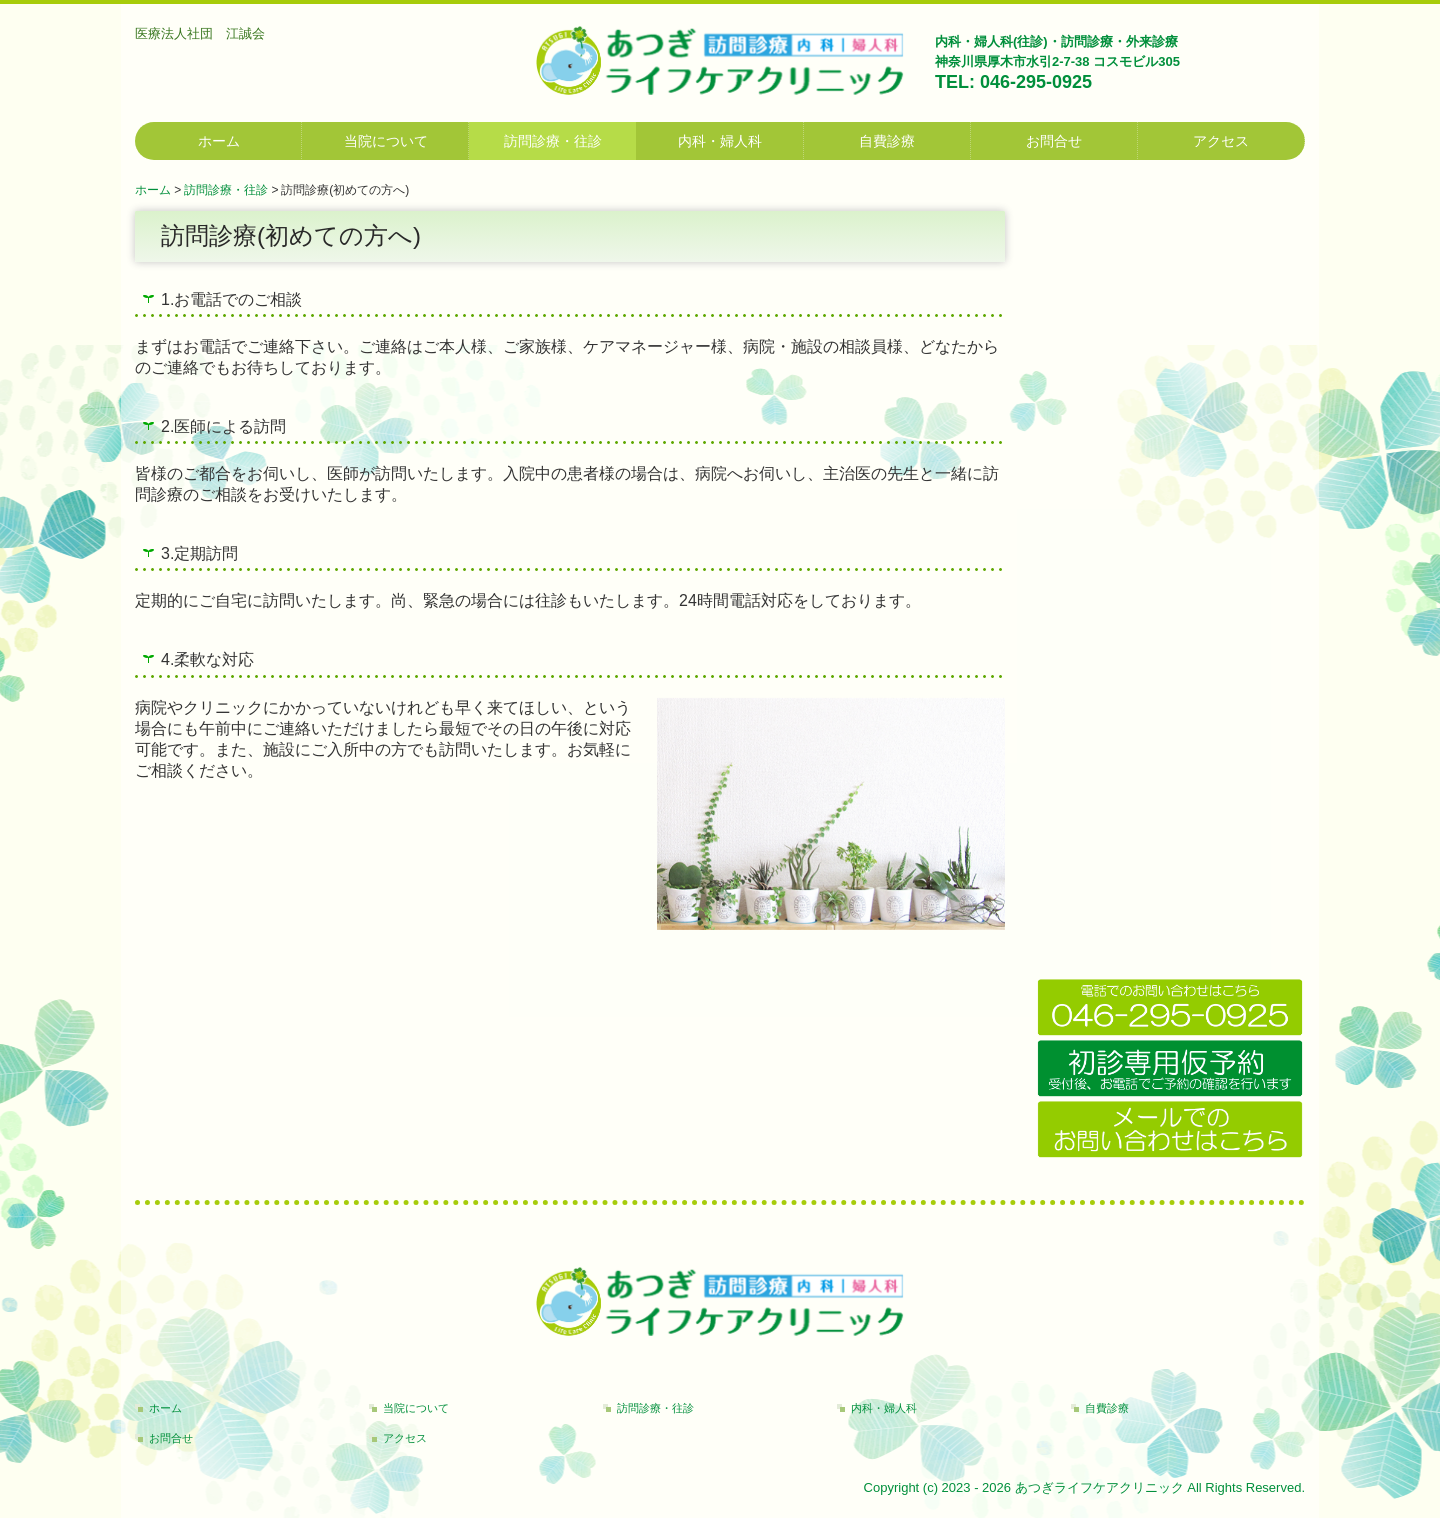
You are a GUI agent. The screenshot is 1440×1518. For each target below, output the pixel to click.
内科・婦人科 (720, 141)
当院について (386, 141)
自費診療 (887, 141)
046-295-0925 (1036, 82)
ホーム (219, 141)
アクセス (1221, 141)
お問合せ (1054, 141)
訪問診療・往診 (553, 141)
